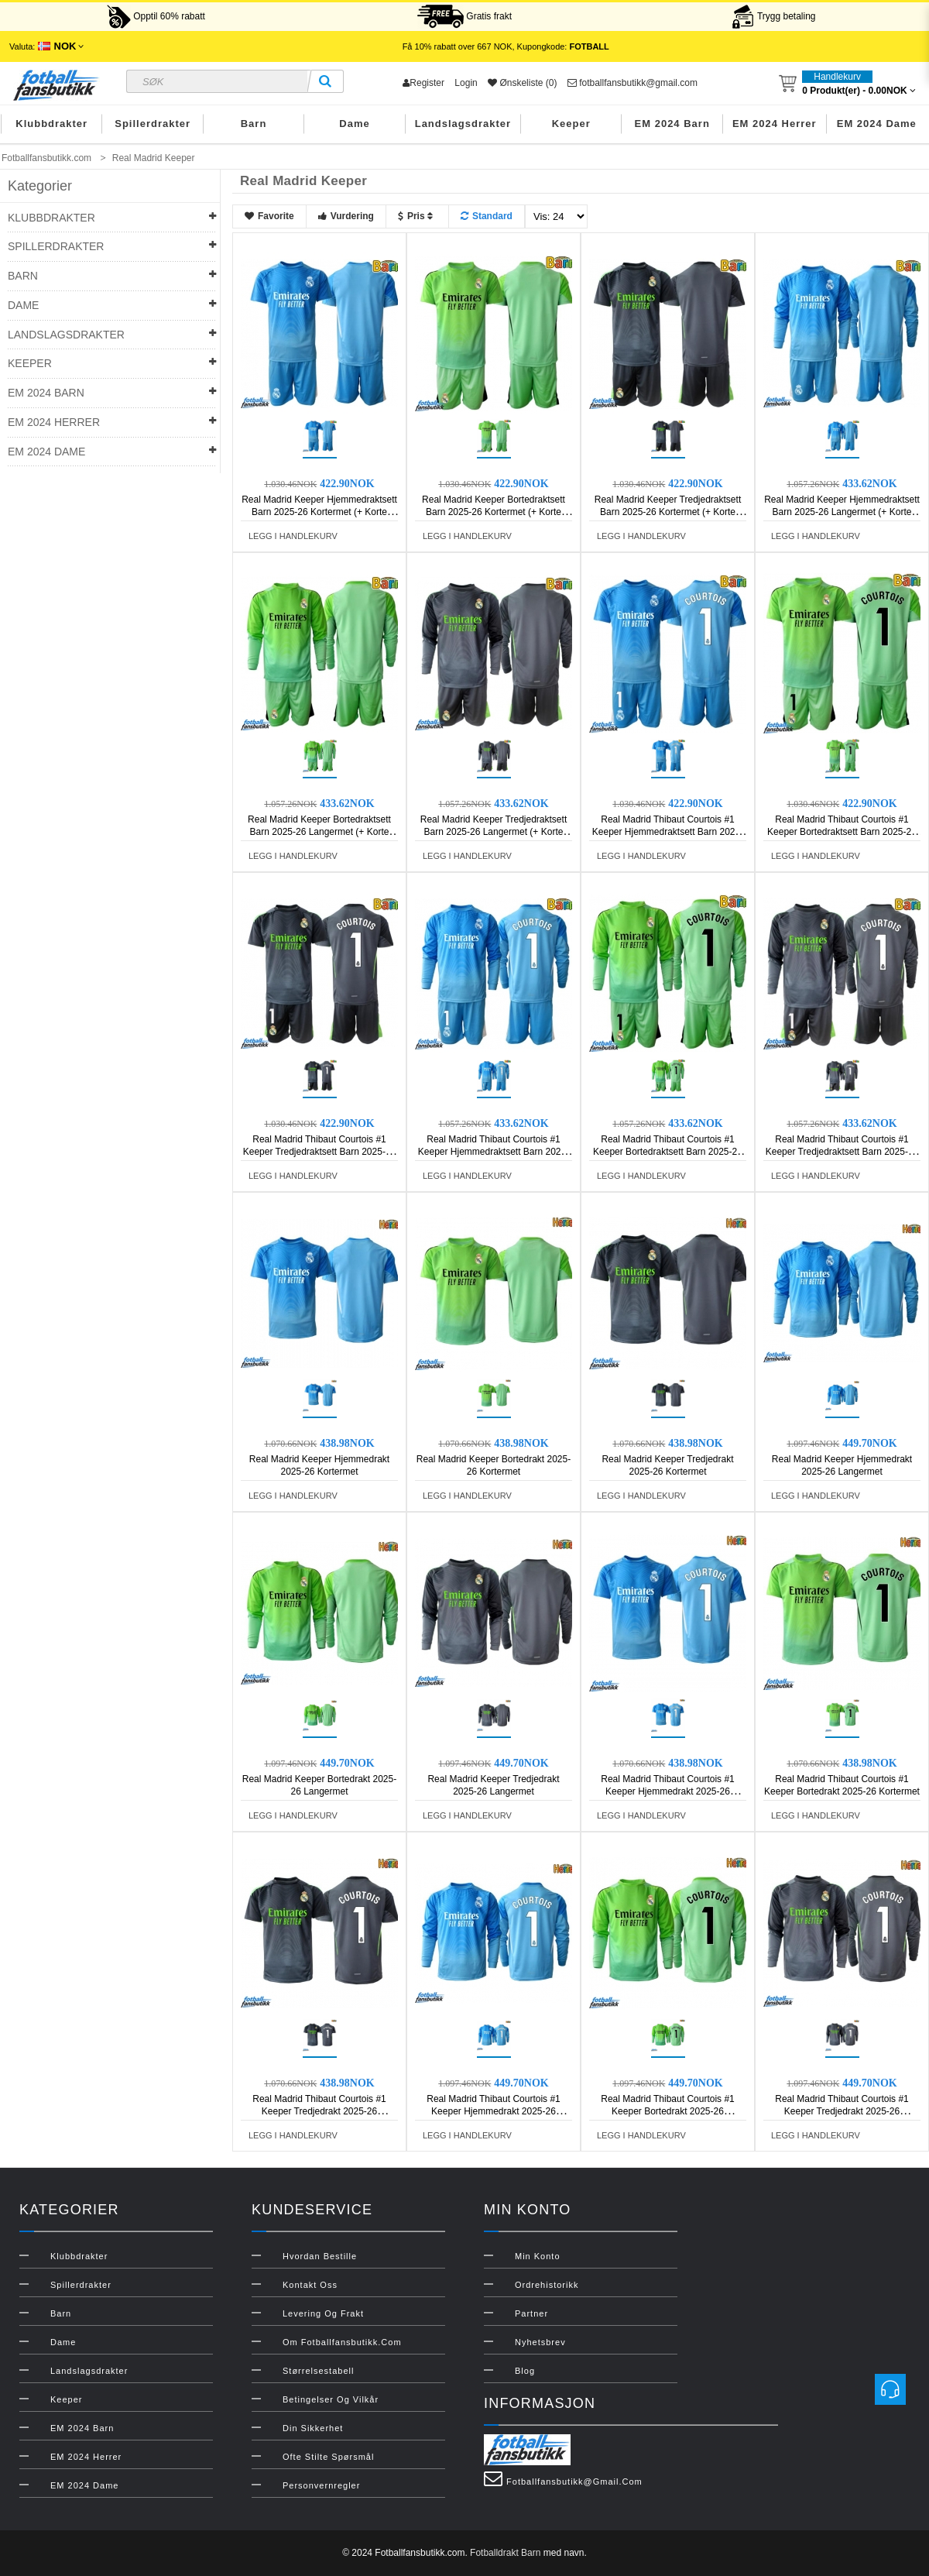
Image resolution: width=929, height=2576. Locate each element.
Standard (486, 216)
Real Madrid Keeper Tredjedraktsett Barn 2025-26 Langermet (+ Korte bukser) (493, 832)
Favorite (269, 216)
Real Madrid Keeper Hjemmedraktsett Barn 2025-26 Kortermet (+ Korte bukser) (319, 512)
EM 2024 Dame (877, 123)
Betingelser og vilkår (331, 2399)
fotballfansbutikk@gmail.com (632, 82)
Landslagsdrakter (463, 123)
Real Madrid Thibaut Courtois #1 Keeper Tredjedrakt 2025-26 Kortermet (319, 2111)
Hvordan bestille (320, 2256)
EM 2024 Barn (672, 123)
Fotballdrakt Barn (505, 2552)
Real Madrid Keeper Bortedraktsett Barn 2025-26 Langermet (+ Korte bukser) (319, 832)
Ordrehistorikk (546, 2284)
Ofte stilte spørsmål (328, 2456)
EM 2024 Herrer (774, 123)
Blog (525, 2370)
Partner (531, 2313)
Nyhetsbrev (540, 2342)
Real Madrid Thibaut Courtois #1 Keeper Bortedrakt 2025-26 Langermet (668, 2111)
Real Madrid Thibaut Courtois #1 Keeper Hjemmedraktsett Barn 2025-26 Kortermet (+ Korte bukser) (667, 832)
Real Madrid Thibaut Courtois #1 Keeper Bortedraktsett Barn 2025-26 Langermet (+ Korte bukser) (667, 1152)
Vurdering (346, 216)
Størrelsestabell (318, 2370)
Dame (354, 123)
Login (465, 82)
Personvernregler (321, 2485)
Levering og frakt (323, 2313)
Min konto (537, 2256)
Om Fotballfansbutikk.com (342, 2342)
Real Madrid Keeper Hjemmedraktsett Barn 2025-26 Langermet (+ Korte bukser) (842, 512)
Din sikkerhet (313, 2428)
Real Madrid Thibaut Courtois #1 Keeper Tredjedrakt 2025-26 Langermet (842, 2111)
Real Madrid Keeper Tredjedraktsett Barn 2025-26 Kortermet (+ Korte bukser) (668, 512)
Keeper (571, 123)
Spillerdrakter (152, 123)
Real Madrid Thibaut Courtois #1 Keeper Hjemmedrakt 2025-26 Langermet (493, 2111)
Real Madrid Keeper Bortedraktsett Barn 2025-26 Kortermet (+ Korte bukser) (493, 512)
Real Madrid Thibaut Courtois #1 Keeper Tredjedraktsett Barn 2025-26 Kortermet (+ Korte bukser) (319, 1152)
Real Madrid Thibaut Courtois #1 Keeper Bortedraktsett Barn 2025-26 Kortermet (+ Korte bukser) (842, 832)
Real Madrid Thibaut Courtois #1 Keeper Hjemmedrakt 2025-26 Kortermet (668, 1791)
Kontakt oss (310, 2284)
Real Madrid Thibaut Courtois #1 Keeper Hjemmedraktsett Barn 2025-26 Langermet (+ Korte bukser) (493, 1152)
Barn (254, 123)
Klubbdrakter (51, 123)
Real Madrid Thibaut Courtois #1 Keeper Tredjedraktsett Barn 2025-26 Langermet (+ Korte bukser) (842, 1152)
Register (423, 82)
